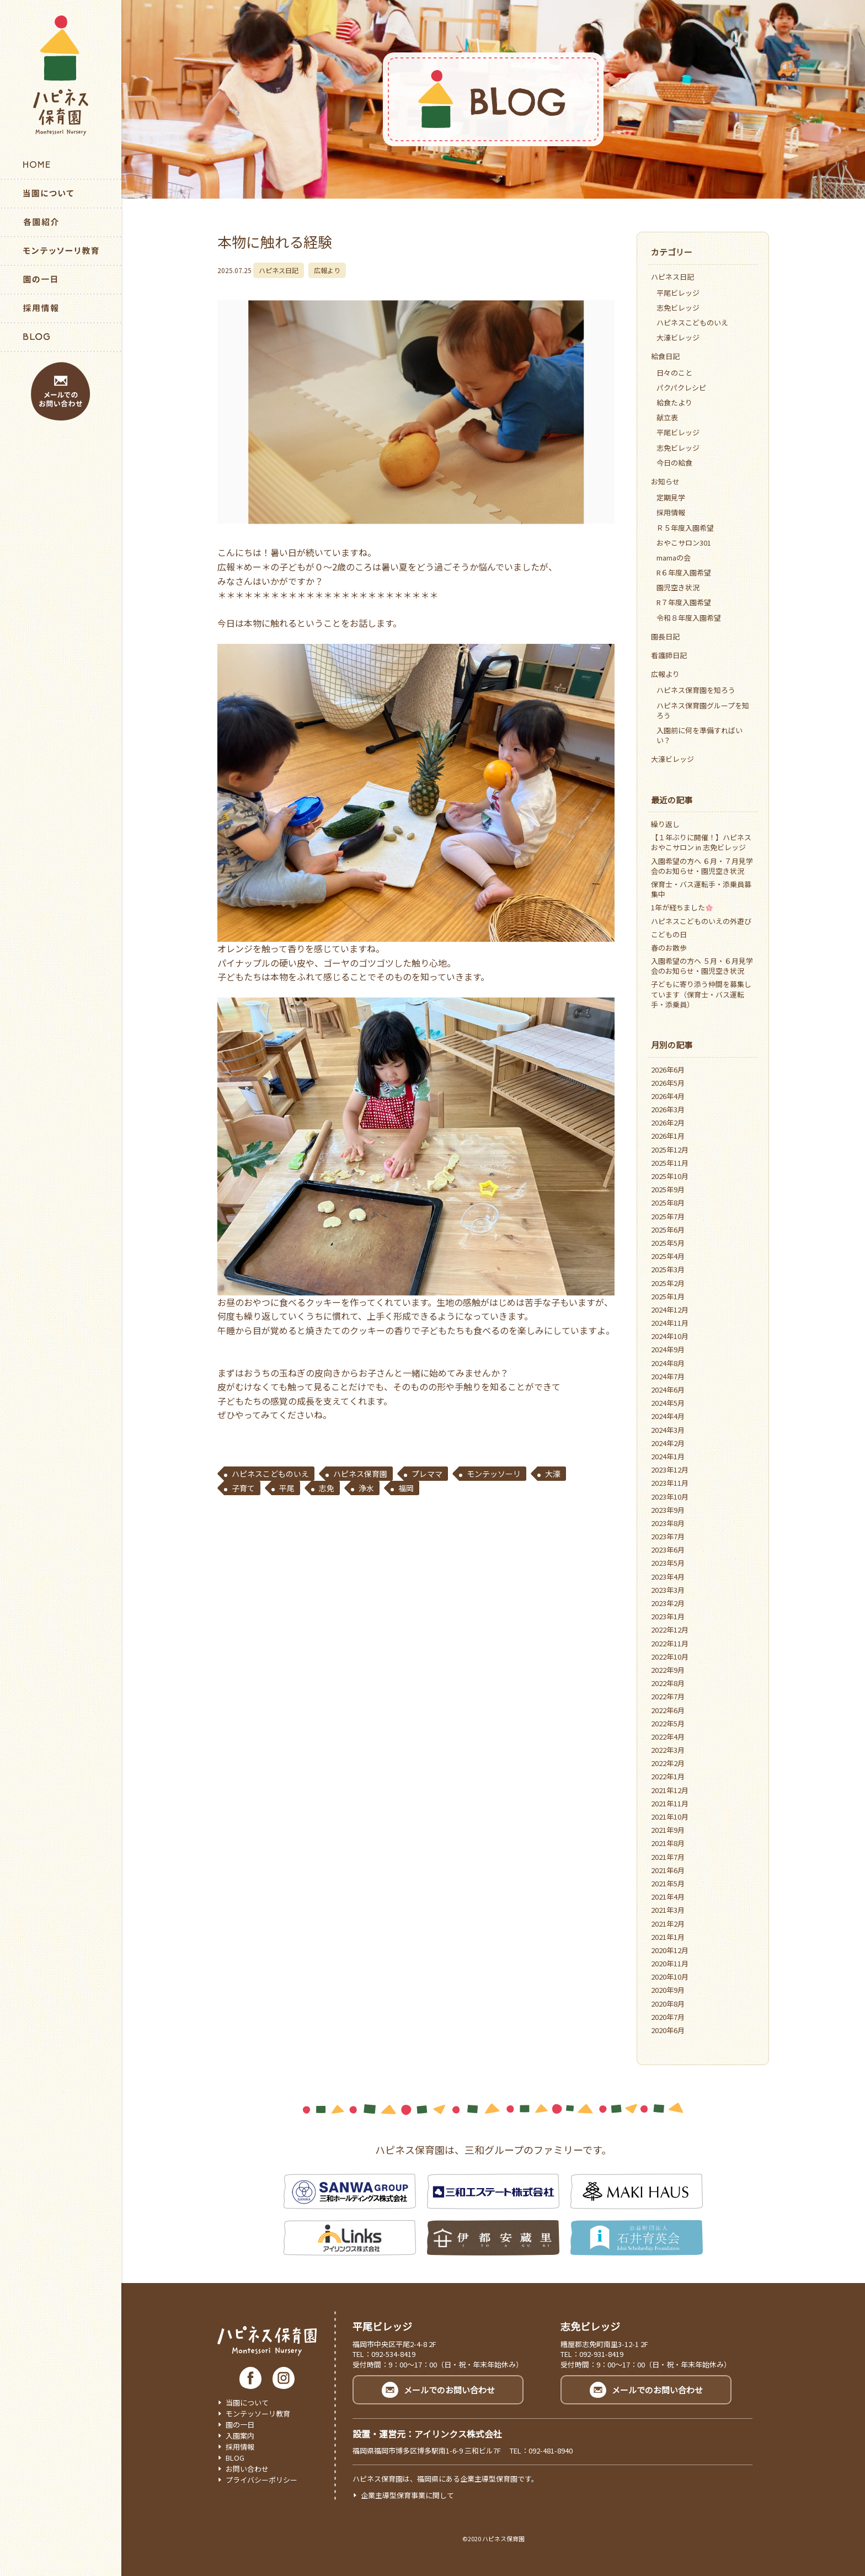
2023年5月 (668, 1563)
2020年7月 (668, 2017)
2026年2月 (668, 1122)
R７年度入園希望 (683, 602)
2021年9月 (668, 1830)
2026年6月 (668, 1069)
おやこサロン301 (683, 542)
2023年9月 (668, 1510)
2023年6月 (668, 1549)
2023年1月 (668, 1616)
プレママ (427, 1473)
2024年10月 (669, 1336)
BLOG (235, 2457)
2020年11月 (669, 1963)
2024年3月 (668, 1430)
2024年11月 (669, 1323)
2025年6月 (668, 1229)
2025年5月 (668, 1243)
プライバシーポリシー (261, 2479)
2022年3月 (668, 1750)
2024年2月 (668, 1443)
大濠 (552, 1473)
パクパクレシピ (681, 387)
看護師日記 (669, 655)
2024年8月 (668, 1363)
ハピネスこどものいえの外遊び (701, 921)
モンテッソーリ (494, 1473)
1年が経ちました (682, 907)
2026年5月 (668, 1083)
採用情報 (670, 512)
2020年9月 (668, 1990)
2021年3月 (668, 1910)
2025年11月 (669, 1163)
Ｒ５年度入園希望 (685, 527)
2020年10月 (669, 1976)
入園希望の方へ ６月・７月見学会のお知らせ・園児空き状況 (702, 866)
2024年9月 (668, 1349)
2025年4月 (668, 1256)
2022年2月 (668, 1763)
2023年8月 (668, 1523)
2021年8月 (668, 1843)
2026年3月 (668, 1109)
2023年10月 (669, 1496)
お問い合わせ (247, 2468)
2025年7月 (668, 1216)
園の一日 (240, 2424)
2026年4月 (668, 1096)
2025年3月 (668, 1269)
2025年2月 (668, 1283)
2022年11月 (669, 1643)
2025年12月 (669, 1149)
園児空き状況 (678, 587)
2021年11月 (669, 1803)
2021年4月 (668, 1896)
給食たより (674, 402)
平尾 (287, 1488)
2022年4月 (668, 1736)
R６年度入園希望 (683, 572)
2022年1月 (668, 1776)
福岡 (406, 1488)
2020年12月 (669, 1950)
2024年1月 (668, 1456)
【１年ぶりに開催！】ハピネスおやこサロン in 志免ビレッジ (701, 842)
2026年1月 (668, 1135)
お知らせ (665, 481)
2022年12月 (669, 1629)
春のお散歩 (669, 947)
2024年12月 (669, 1309)
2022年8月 (668, 1683)
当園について (247, 2402)
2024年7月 (668, 1376)
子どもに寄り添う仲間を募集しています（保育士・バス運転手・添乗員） (701, 994)
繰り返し (665, 824)
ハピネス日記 (278, 270)
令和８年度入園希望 (688, 617)
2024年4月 (668, 1416)
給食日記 (665, 356)
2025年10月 (669, 1176)
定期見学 (670, 497)
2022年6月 (668, 1710)
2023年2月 (668, 1603)
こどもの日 (669, 934)
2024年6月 (668, 1389)
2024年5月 (668, 1403)
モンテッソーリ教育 (258, 2413)
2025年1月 (668, 1296)
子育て (243, 1488)
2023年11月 (669, 1483)
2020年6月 (668, 2030)
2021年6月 (668, 1870)
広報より (327, 270)
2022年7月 (668, 1696)
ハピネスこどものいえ (270, 1473)
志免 (326, 1488)
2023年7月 (668, 1536)
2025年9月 (668, 1189)
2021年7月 (668, 1857)
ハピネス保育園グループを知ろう (702, 710)
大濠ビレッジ (678, 337)
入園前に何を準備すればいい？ (699, 735)
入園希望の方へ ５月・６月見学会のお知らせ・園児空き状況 (702, 966)
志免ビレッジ (678, 307)
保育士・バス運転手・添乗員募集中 (701, 889)
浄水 (366, 1488)
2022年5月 (668, 1723)
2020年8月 (668, 2003)
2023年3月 (668, 1590)
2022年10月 (669, 1656)
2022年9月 (668, 1670)
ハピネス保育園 (360, 1473)
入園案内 (240, 2435)
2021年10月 (669, 1816)
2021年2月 (668, 1923)
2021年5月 (668, 1883)
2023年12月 (669, 1469)
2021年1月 (668, 1937)
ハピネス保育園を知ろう (695, 690)
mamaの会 (673, 557)
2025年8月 (668, 1202)
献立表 (667, 417)
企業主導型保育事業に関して (407, 2495)
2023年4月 (668, 1576)
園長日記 (665, 636)
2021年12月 (669, 1790)
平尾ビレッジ (678, 292)
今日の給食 (674, 462)
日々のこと (674, 372)
